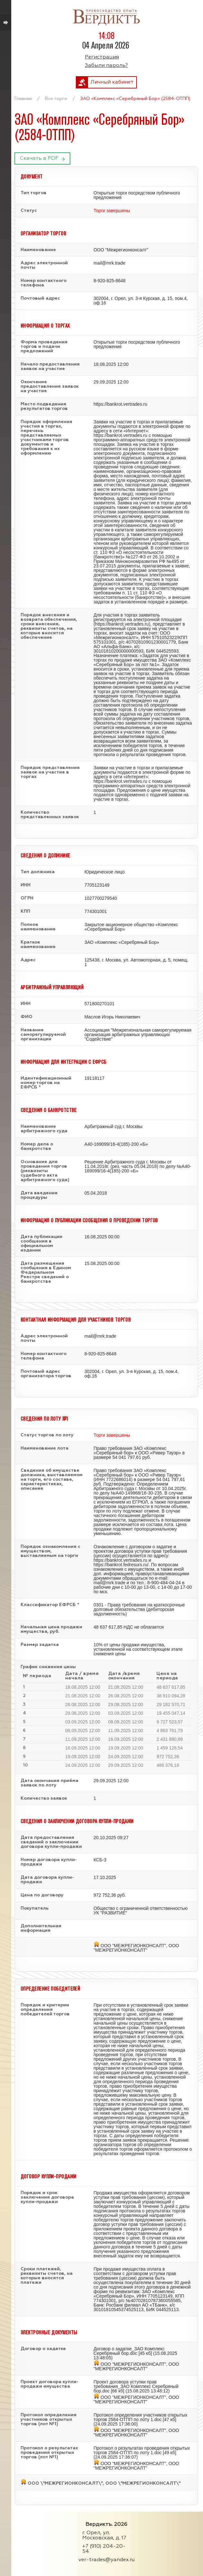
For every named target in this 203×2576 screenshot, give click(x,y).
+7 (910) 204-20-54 (104, 2549)
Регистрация (102, 57)
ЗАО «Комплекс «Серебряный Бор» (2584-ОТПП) (135, 98)
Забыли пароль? (106, 65)
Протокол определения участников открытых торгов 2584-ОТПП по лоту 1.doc (140, 2417)
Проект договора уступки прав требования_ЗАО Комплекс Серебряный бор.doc (135, 2386)
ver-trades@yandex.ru (106, 2559)
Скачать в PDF (39, 158)
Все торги (56, 98)
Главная (23, 98)
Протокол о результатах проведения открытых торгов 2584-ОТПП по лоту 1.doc (141, 2450)
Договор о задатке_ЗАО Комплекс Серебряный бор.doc (128, 2351)
